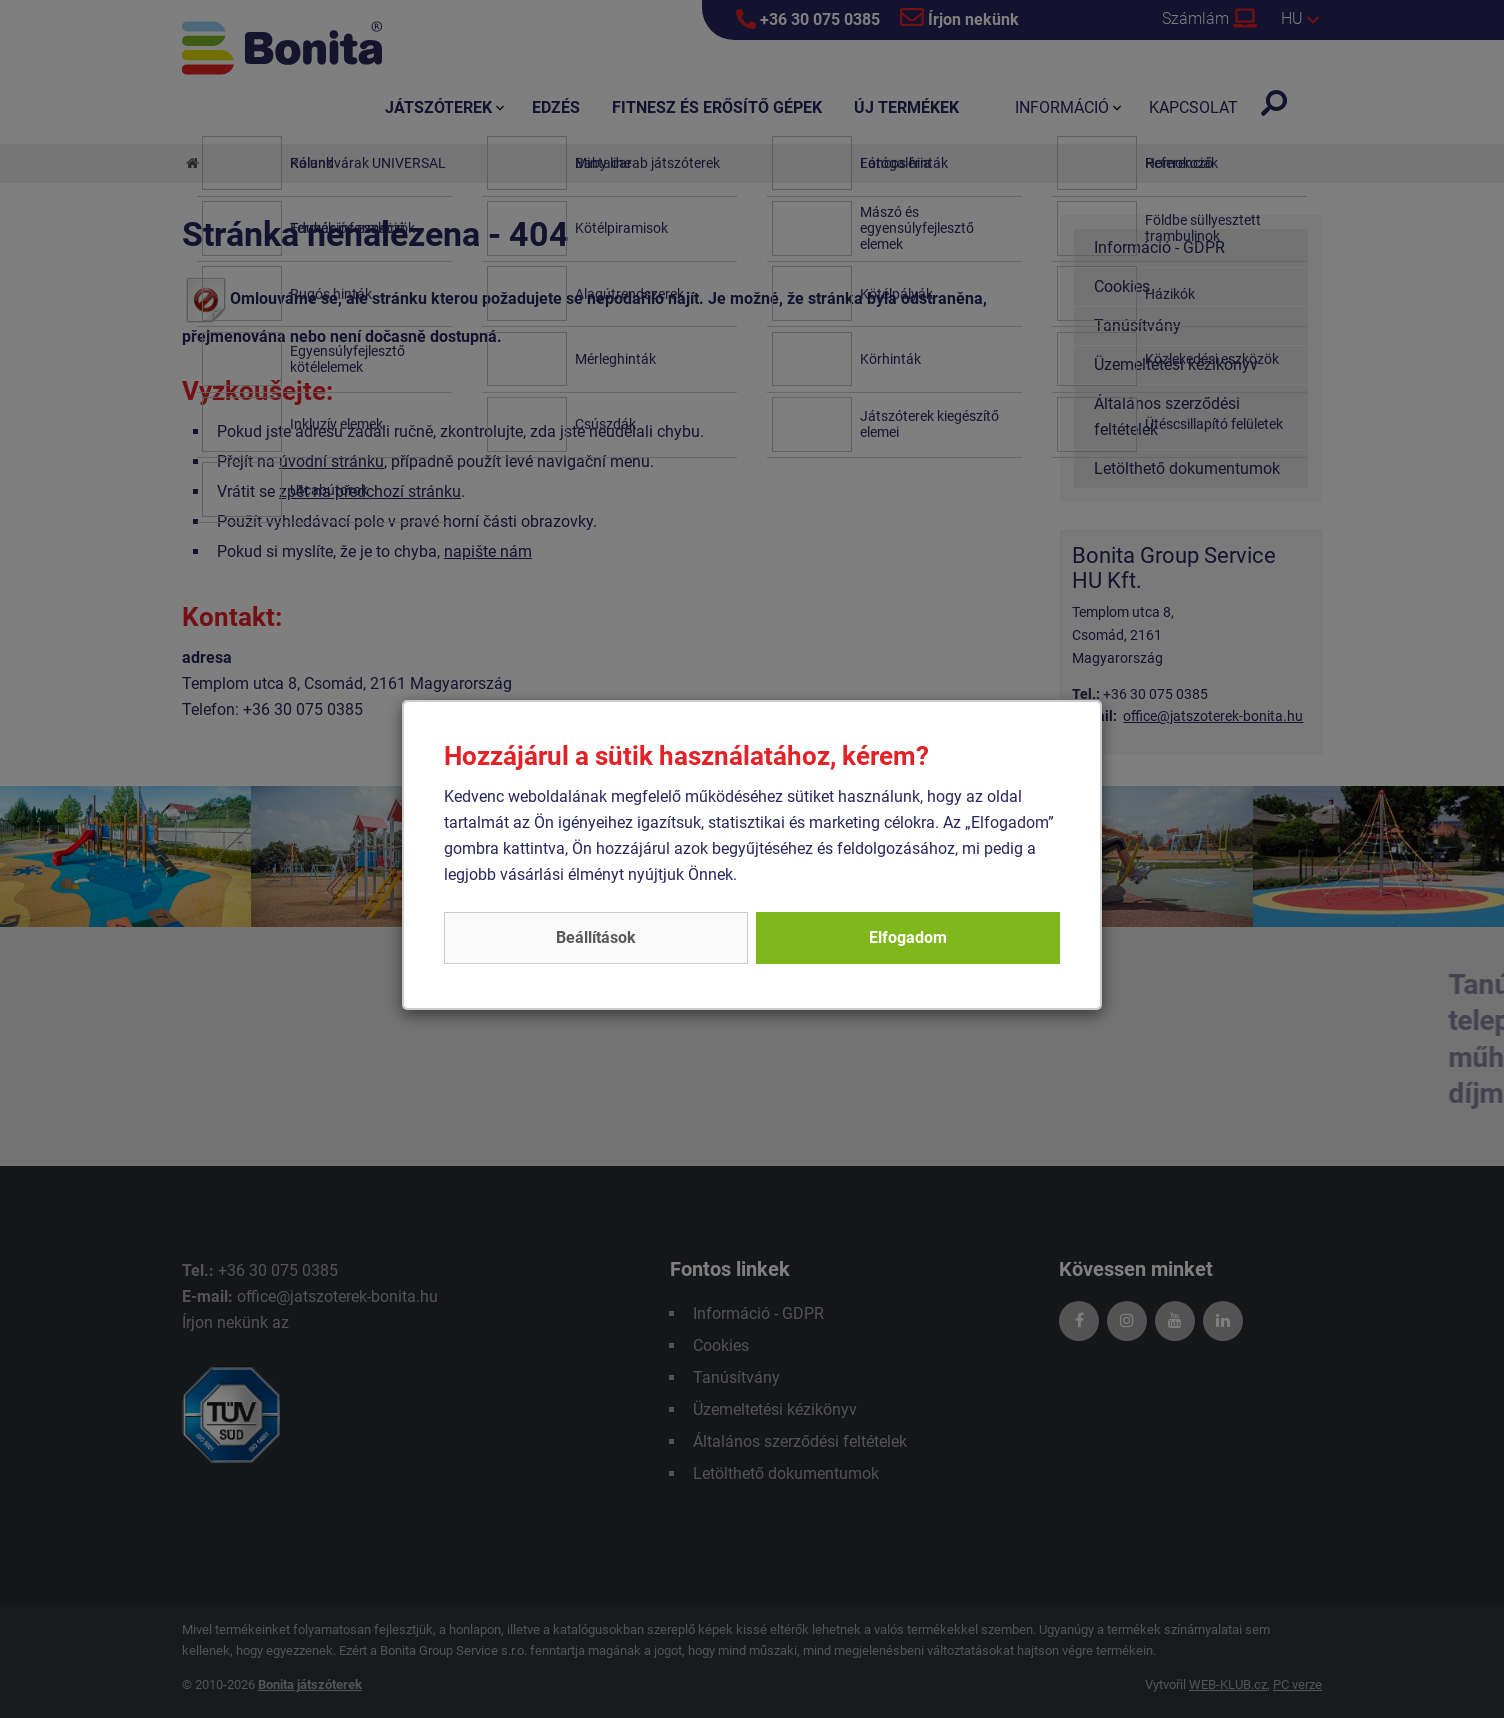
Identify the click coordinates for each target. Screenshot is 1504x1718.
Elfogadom (908, 937)
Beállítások (596, 937)
